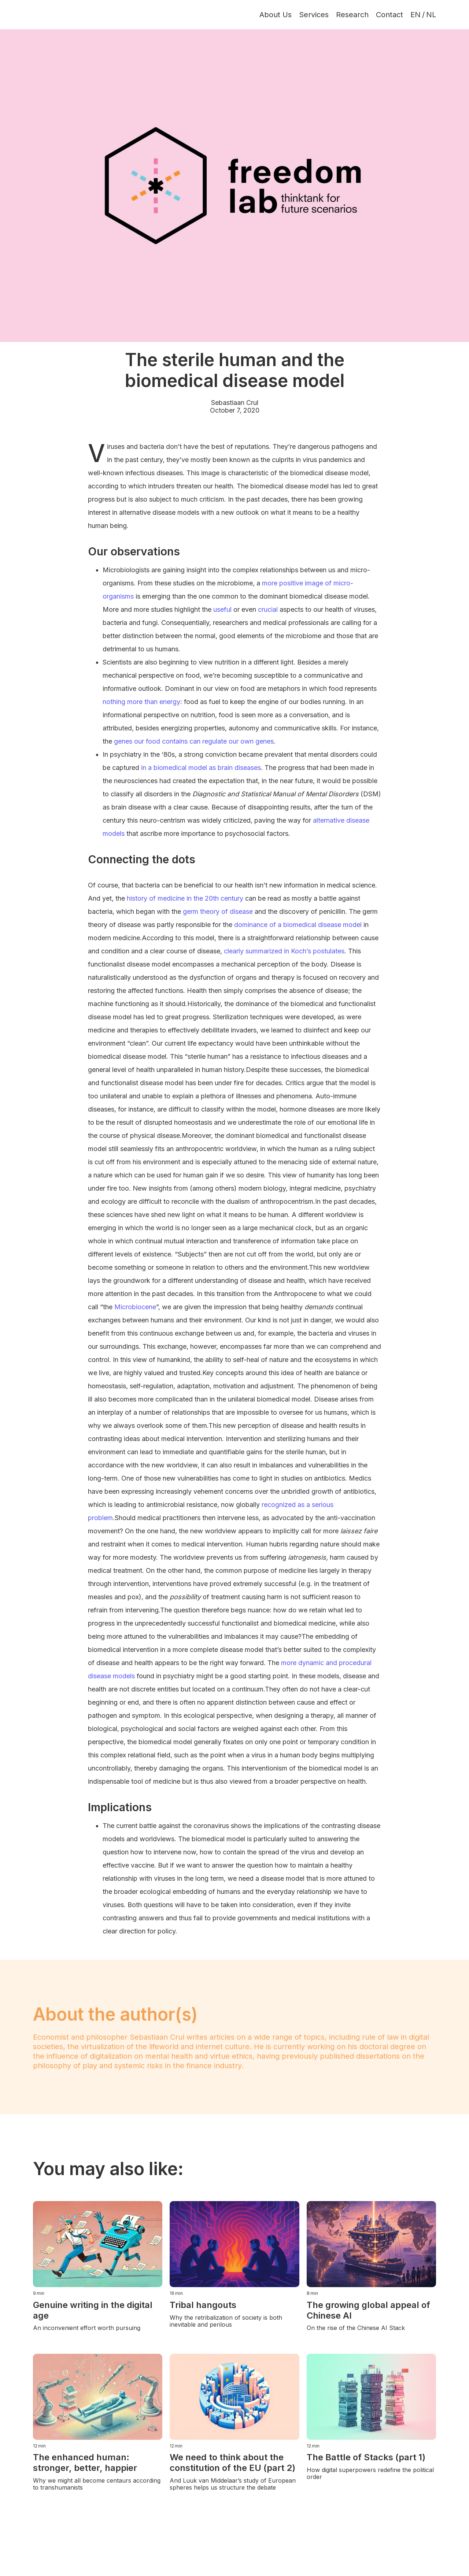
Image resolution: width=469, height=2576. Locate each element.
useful (222, 609)
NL (431, 14)
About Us (275, 14)
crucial (268, 609)
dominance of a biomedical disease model (298, 924)
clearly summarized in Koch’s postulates (284, 951)
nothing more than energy (141, 702)
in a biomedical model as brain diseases (201, 767)
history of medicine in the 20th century (185, 898)
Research (352, 14)
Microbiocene (135, 1307)
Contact (389, 14)
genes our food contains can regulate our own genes (194, 741)
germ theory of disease (218, 911)
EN (415, 14)
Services (314, 14)
